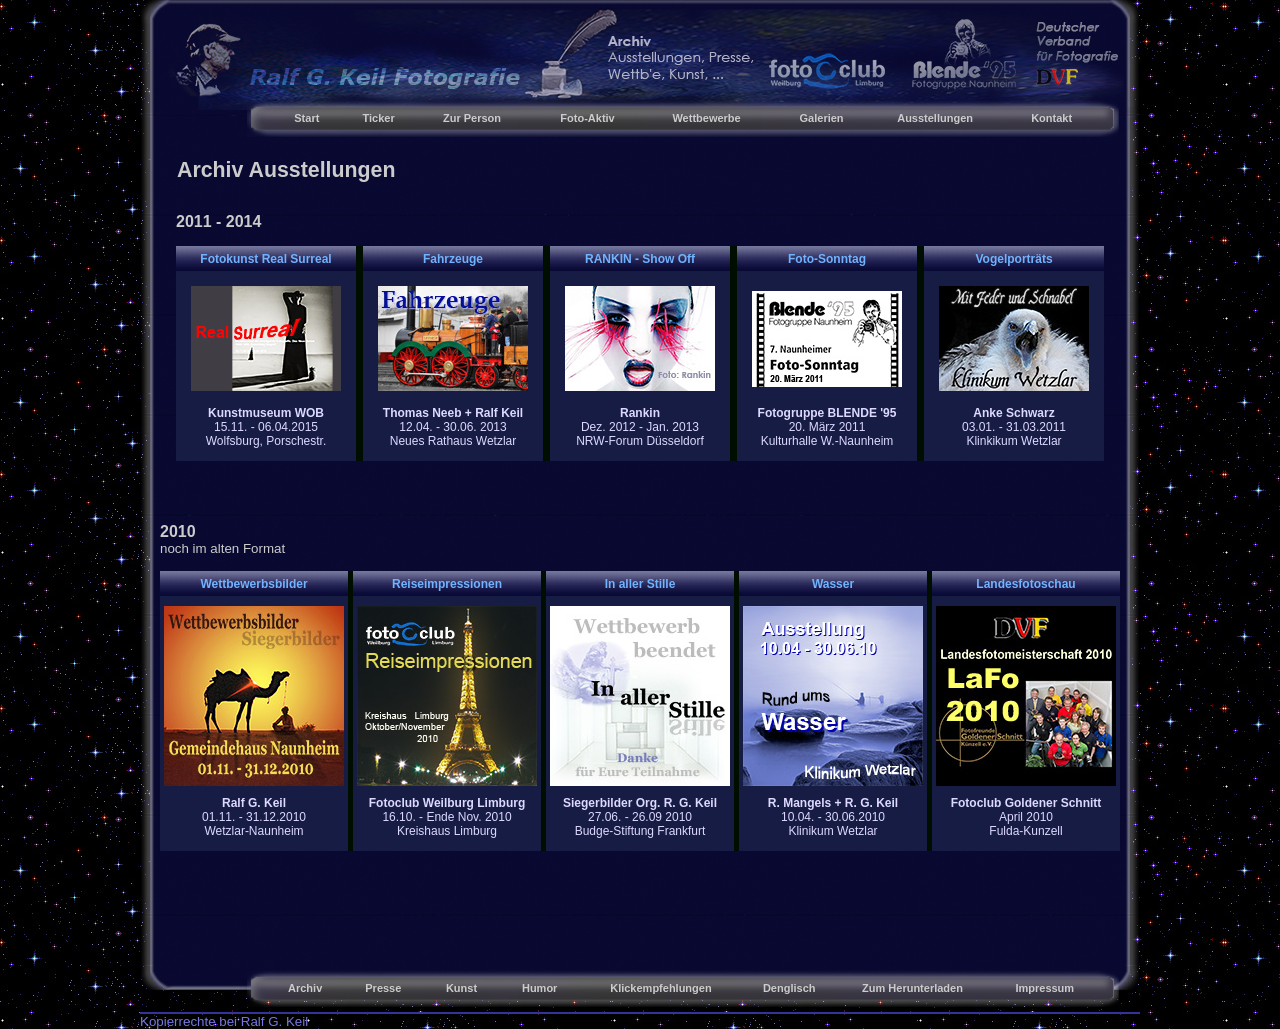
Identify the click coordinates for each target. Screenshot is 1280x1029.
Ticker (379, 118)
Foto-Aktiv (587, 118)
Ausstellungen (935, 118)
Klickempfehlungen (660, 988)
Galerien (822, 118)
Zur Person (472, 118)
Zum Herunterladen (912, 988)
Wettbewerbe (706, 118)
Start (306, 118)
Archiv (305, 988)
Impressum (1044, 988)
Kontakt (1051, 118)
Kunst (461, 988)
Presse (383, 988)
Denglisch (789, 988)
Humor (539, 988)
